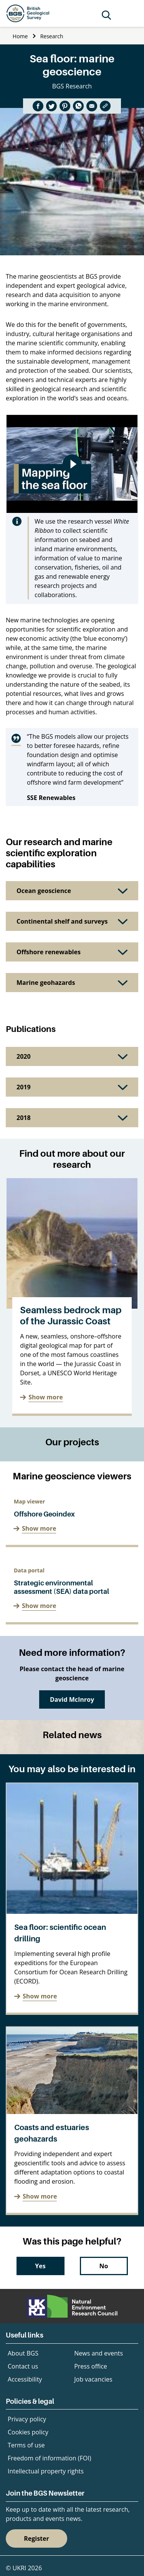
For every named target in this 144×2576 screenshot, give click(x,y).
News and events (98, 2353)
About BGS (23, 2353)
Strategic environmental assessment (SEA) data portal (61, 1587)
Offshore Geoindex (44, 1514)
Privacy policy (27, 2419)
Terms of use (26, 2445)
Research (51, 36)
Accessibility (25, 2379)
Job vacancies (93, 2379)
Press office (90, 2366)
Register (36, 2538)
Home (20, 36)
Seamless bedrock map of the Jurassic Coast (70, 1315)
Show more (45, 1397)
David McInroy (72, 1699)
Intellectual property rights (46, 2471)
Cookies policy (28, 2432)
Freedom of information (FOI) (49, 2458)
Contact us (23, 2366)
